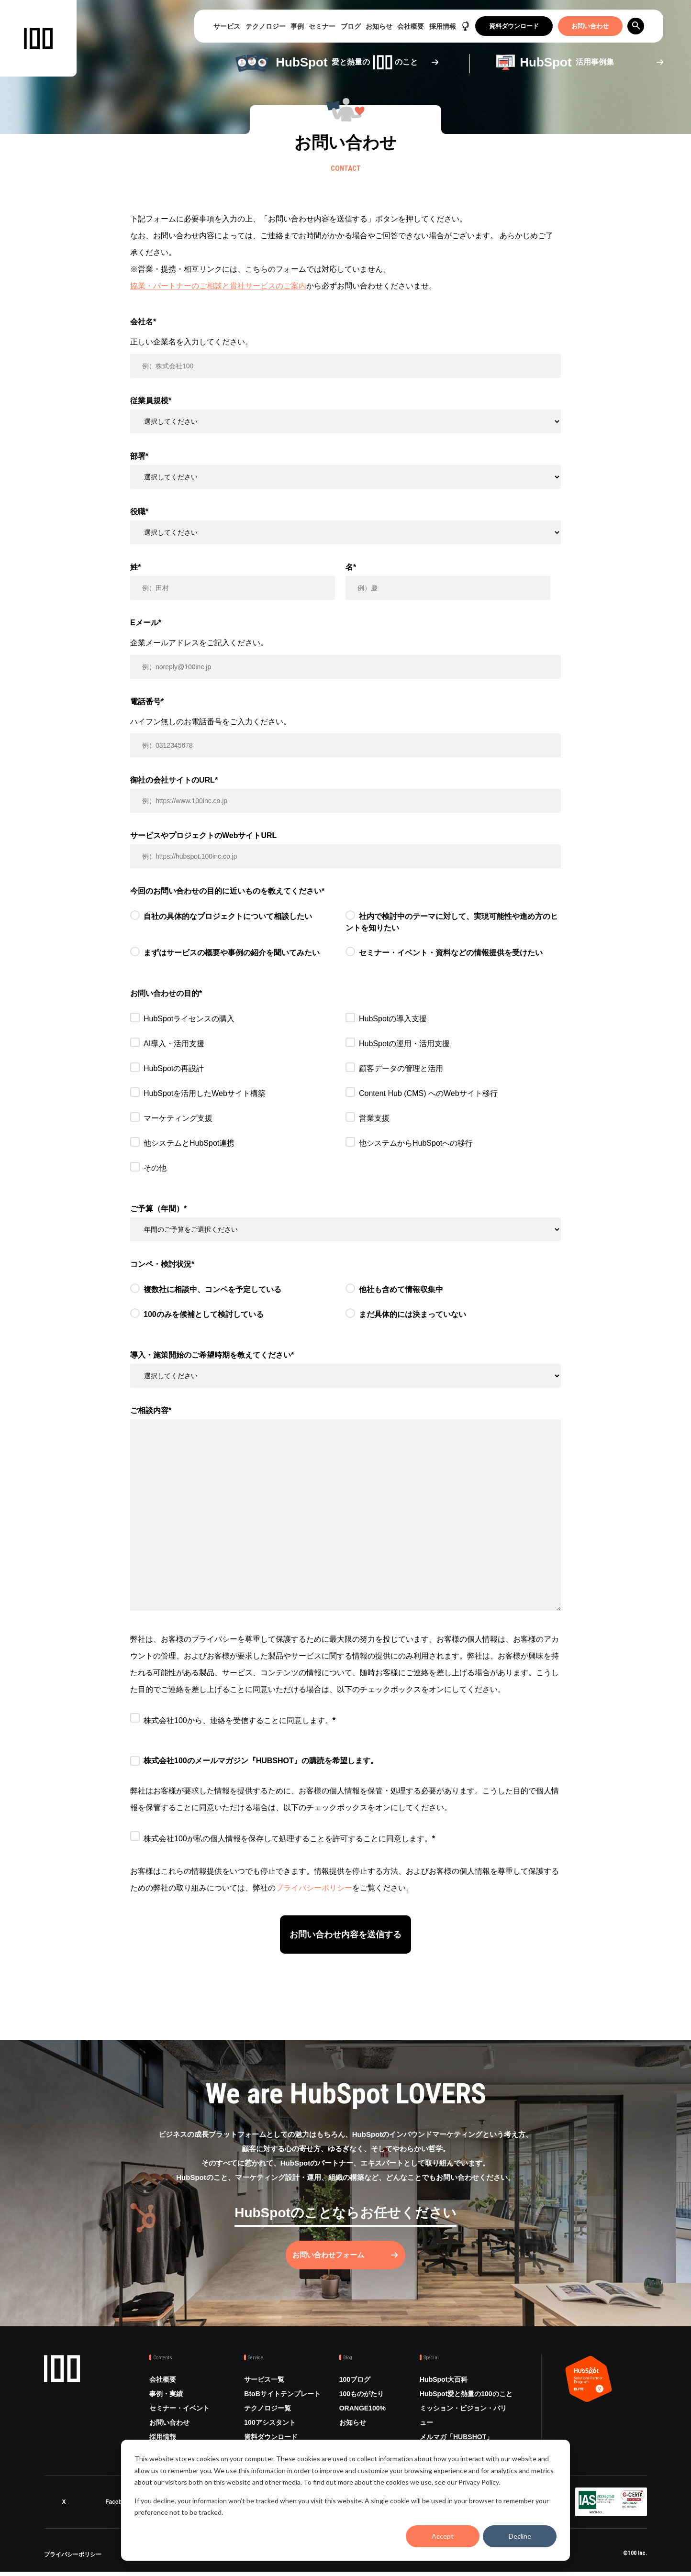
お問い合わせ (590, 26)
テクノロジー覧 (267, 2416)
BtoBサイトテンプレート (282, 2402)
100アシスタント (269, 2430)
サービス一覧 (264, 2387)
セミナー (322, 26)
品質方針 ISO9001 (306, 2560)
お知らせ (379, 26)
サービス (226, 26)
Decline (520, 2536)
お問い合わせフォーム (336, 2263)
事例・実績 (166, 2402)
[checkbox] (345, 940)
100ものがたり (361, 2402)
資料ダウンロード (514, 26)
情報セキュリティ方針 (192, 2560)
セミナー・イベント (179, 2416)
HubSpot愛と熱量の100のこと (466, 2402)
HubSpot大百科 (444, 2387)
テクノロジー (265, 26)
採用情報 (442, 26)
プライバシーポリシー (314, 1888)
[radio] (238, 924)
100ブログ (354, 2387)
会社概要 (410, 26)
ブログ (351, 26)
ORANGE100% (362, 2416)
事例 (297, 26)
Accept (443, 2536)
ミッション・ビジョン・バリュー (463, 2423)
